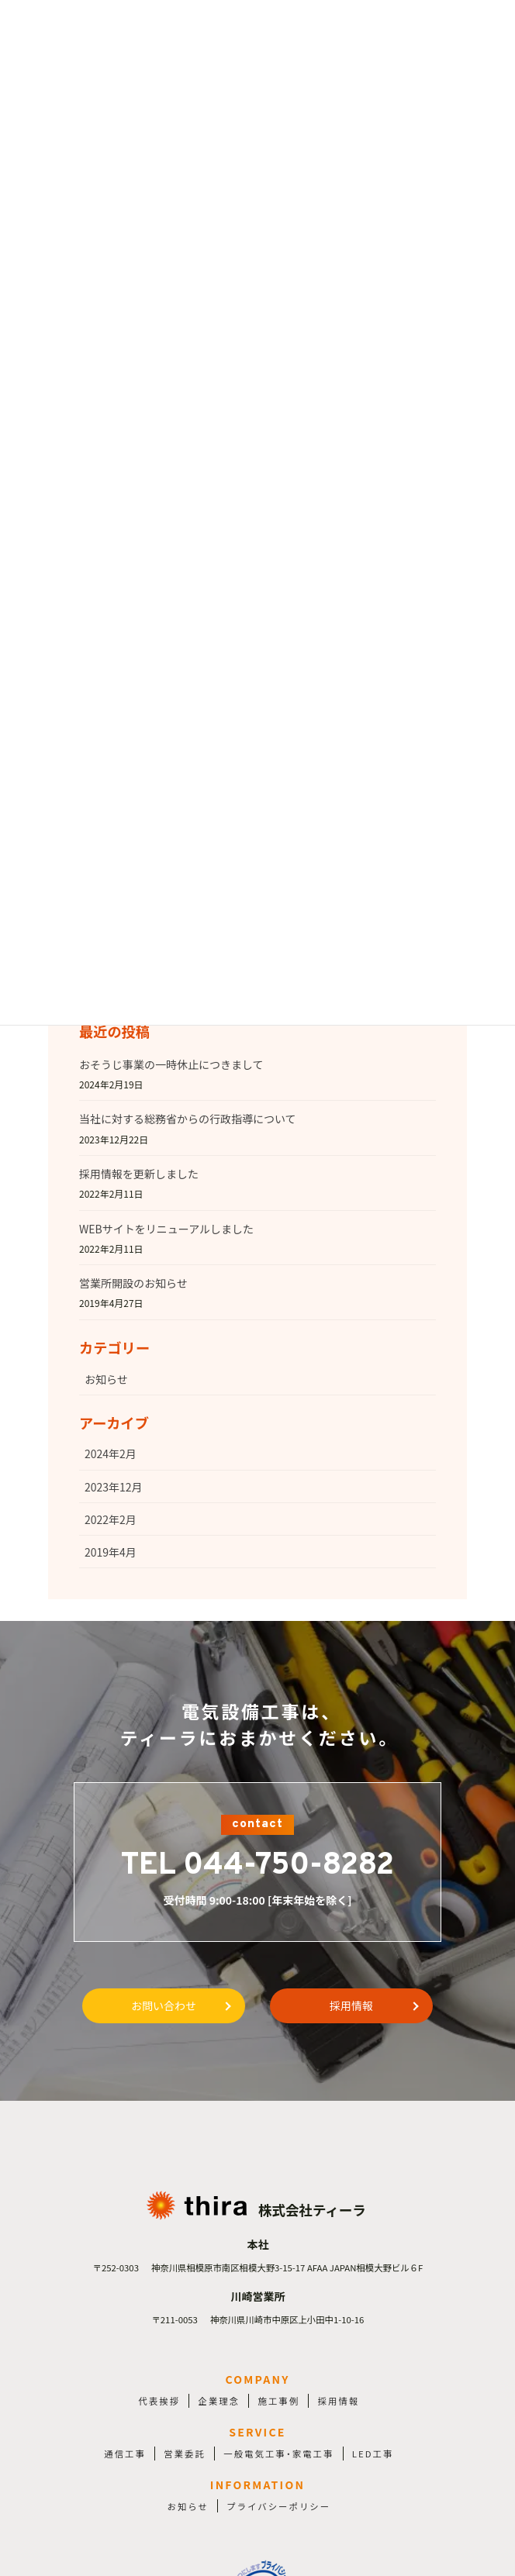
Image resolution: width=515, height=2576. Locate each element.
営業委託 (185, 2453)
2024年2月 (111, 1453)
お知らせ (106, 1379)
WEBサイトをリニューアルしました (166, 1228)
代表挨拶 (159, 2401)
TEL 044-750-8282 (257, 1866)
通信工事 (125, 2453)
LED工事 (373, 2453)
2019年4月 (111, 1552)
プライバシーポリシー (278, 2506)
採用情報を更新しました (139, 1173)
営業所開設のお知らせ (133, 1283)
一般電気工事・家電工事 (278, 2453)
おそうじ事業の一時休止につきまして (171, 1064)
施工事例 (279, 2401)
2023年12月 (114, 1487)
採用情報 (351, 2005)
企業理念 (219, 2401)
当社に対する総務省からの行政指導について (187, 1118)
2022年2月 (111, 1519)
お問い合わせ (163, 2005)
